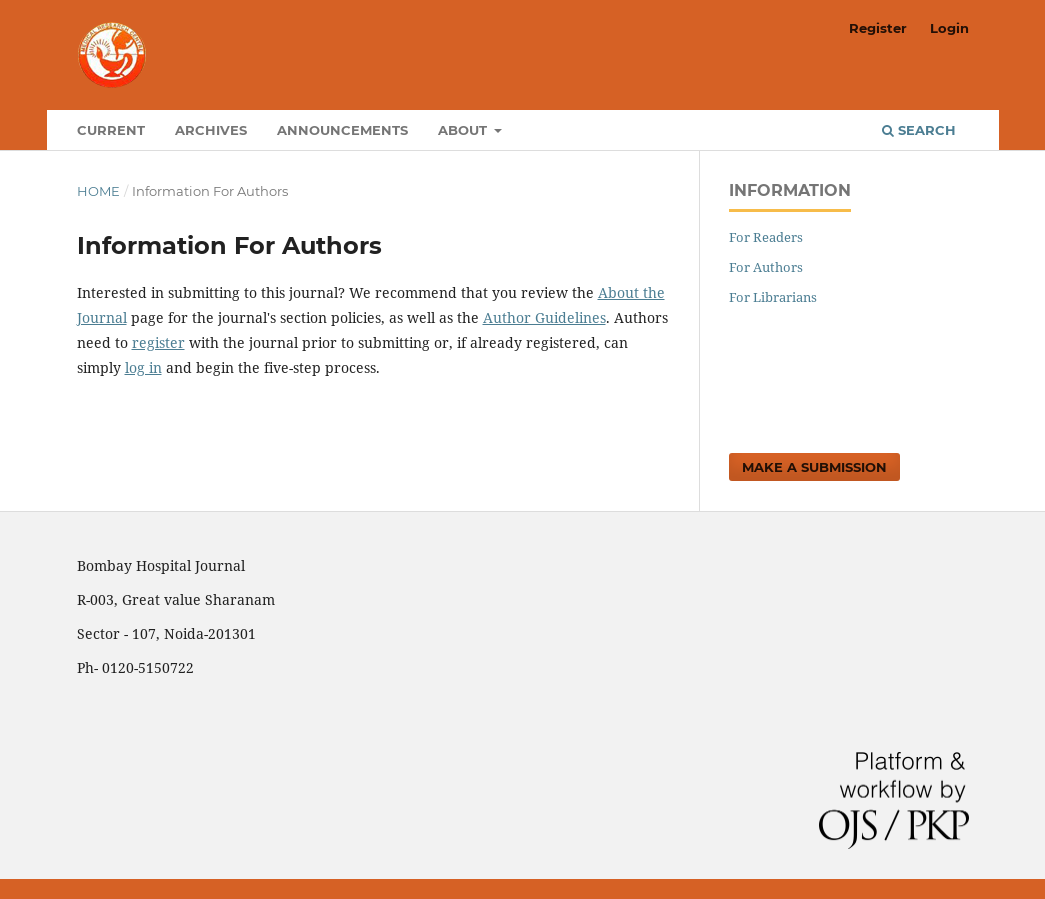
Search (919, 130)
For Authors (766, 267)
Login (949, 28)
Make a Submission (814, 467)
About (464, 130)
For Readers (766, 237)
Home (98, 191)
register (158, 342)
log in (143, 367)
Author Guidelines (544, 317)
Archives (211, 130)
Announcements (342, 130)
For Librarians (773, 297)
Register (878, 28)
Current (111, 130)
